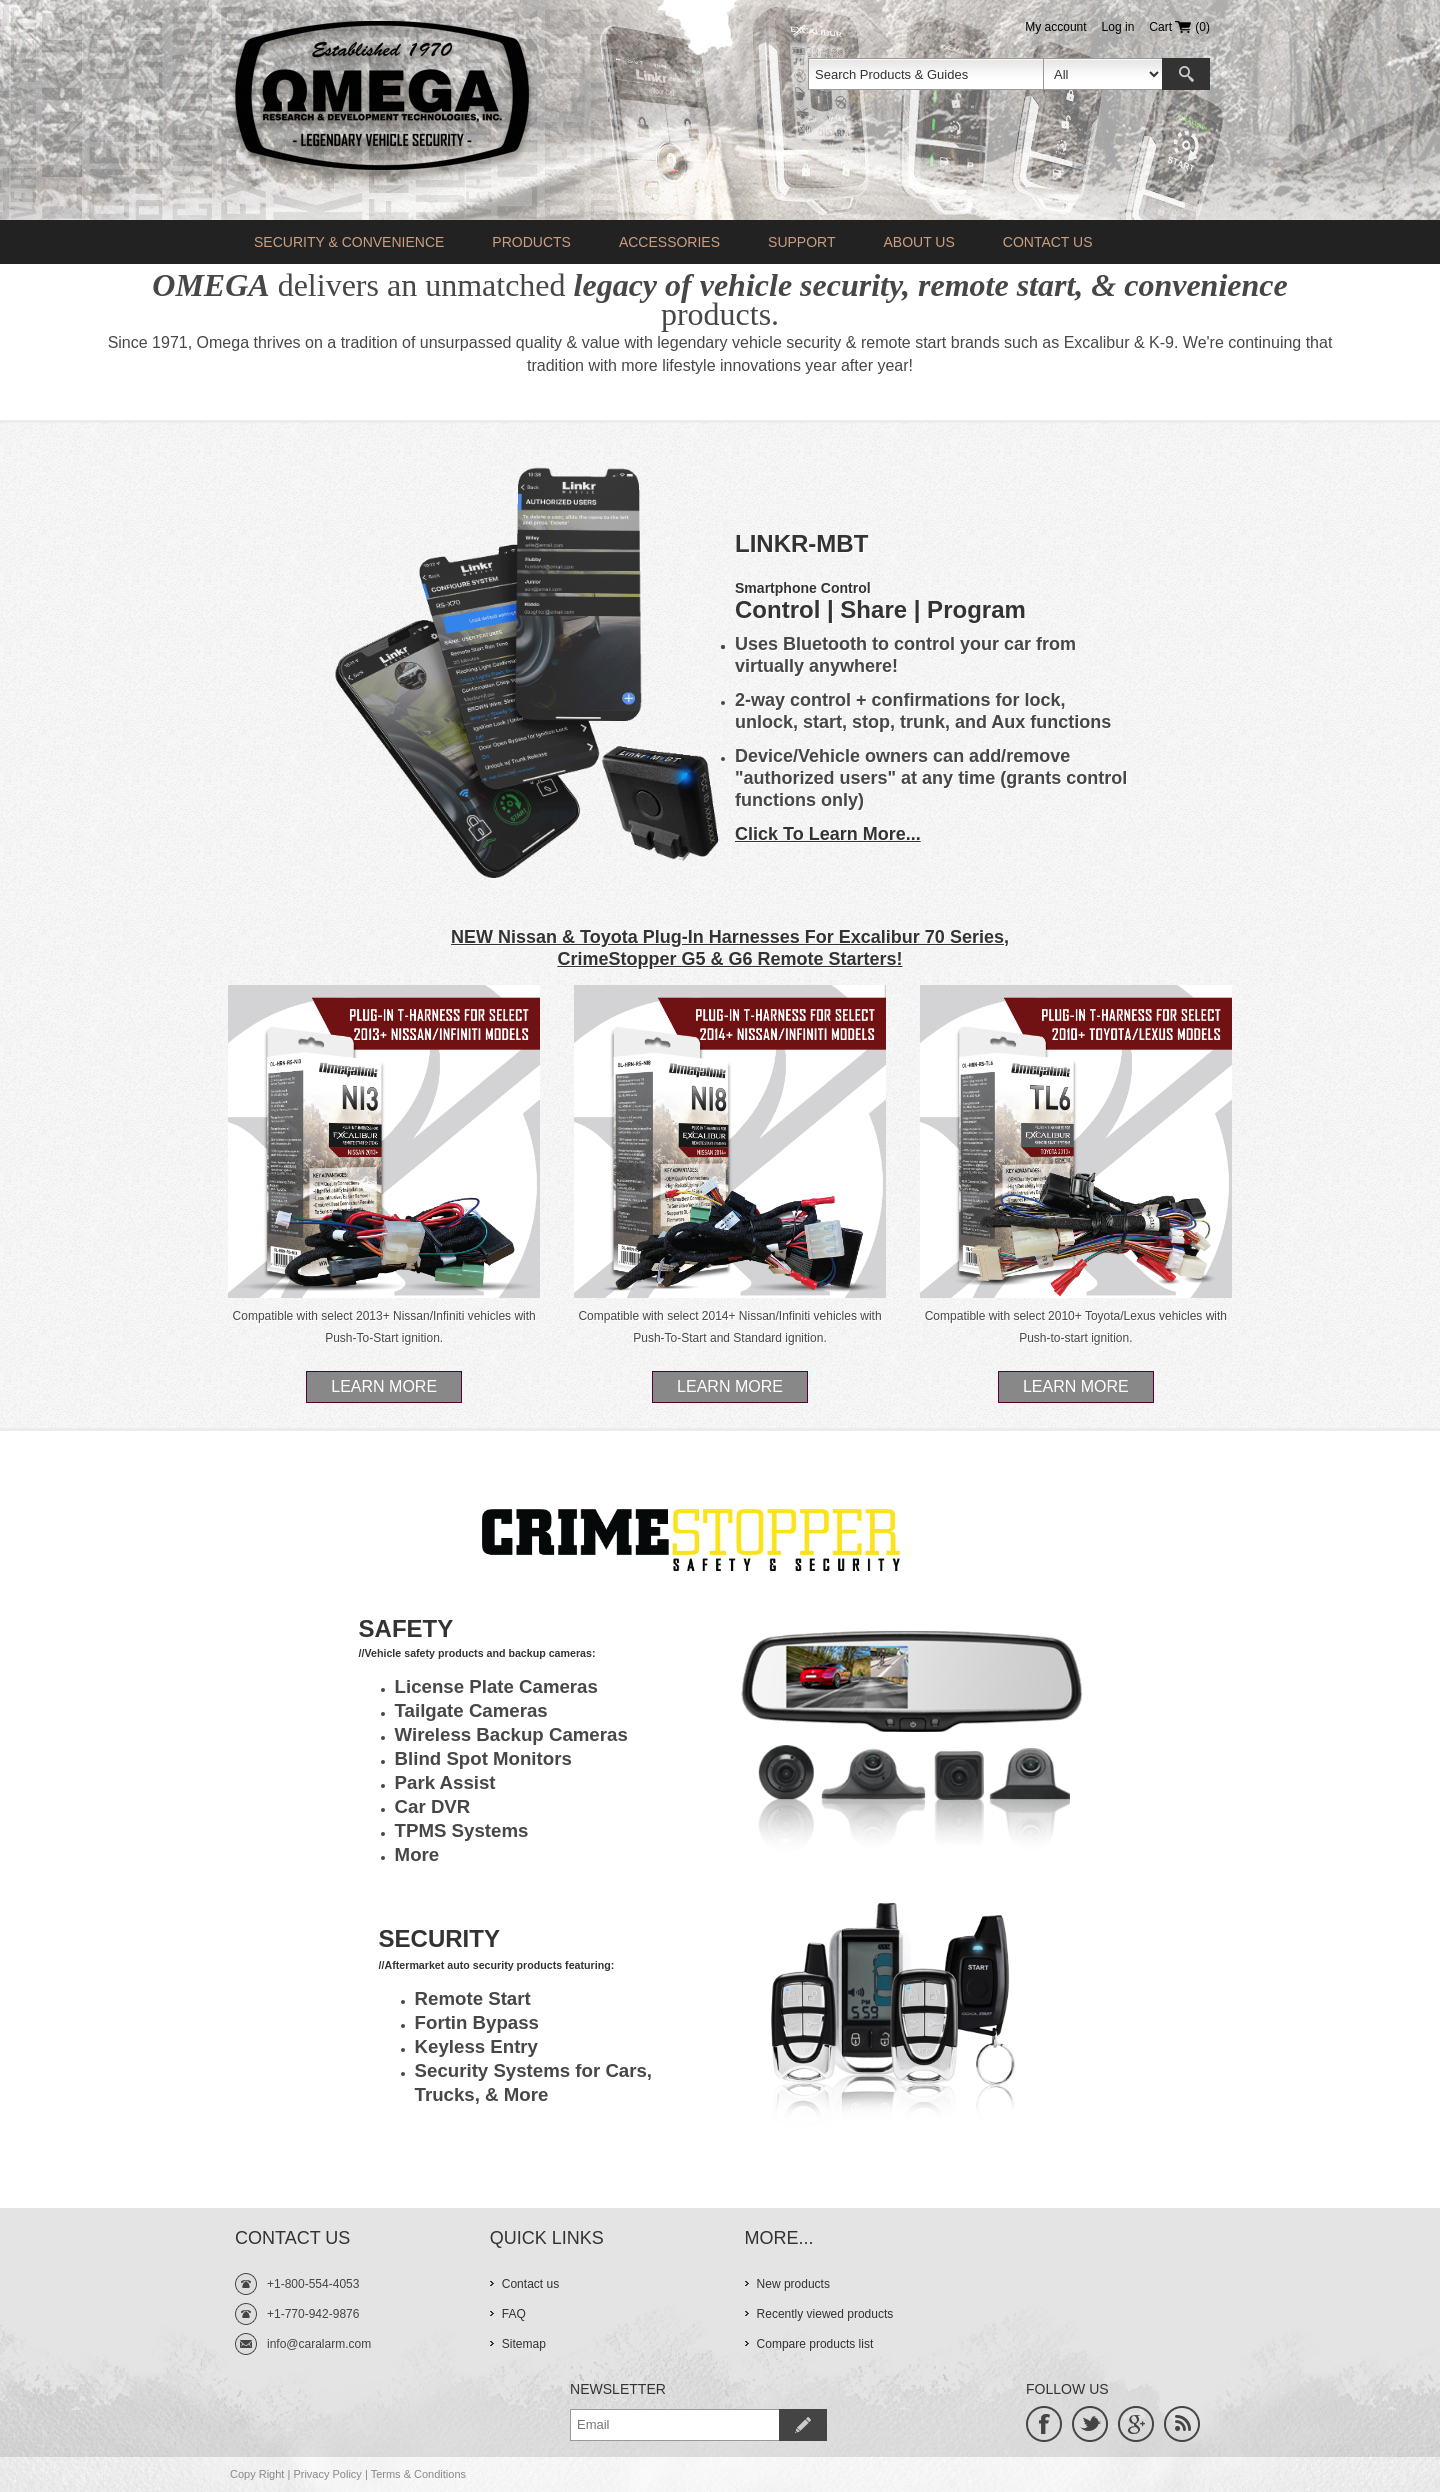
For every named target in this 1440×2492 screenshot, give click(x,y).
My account (1055, 27)
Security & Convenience (349, 242)
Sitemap (524, 2344)
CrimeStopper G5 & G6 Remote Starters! (729, 959)
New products (793, 2284)
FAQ (514, 2314)
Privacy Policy (327, 2474)
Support (801, 242)
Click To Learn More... (828, 834)
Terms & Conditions (418, 2474)
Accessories (669, 242)
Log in (1118, 27)
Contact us (1048, 242)
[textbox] (926, 74)
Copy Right (257, 2474)
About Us (918, 242)
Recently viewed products (825, 2314)
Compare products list (815, 2344)
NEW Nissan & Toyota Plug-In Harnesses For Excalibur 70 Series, (730, 937)
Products (531, 242)
